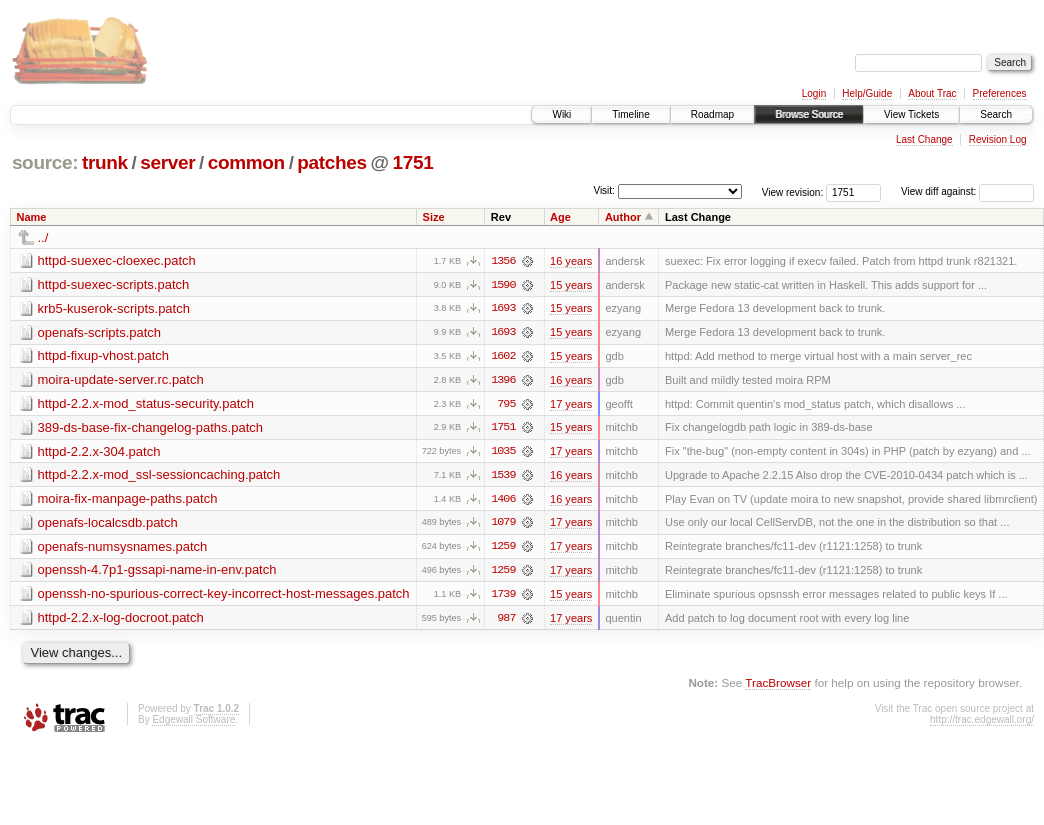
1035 (503, 453)
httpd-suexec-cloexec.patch (117, 260)
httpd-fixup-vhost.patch (104, 356)
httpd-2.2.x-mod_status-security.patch (146, 404)
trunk (105, 162)
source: (45, 162)
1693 (503, 309)
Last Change (924, 139)
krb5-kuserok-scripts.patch (114, 308)
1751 (413, 162)
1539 (503, 477)
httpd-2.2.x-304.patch (99, 452)
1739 (503, 597)
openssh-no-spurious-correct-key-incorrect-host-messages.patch (224, 596)
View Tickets (911, 114)
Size (434, 217)
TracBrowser (778, 685)
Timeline (630, 114)
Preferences (1000, 93)
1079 (503, 525)
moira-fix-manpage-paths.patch (128, 500)
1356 (503, 261)
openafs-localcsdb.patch (108, 524)
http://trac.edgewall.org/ (982, 722)
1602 (503, 357)
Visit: (604, 190)
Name (32, 217)
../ (43, 237)
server (167, 162)
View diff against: (967, 191)
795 (506, 405)
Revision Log (998, 139)
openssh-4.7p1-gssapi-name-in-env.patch (157, 572)
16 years (571, 261)
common (246, 162)
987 (506, 621)
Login (814, 93)
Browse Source (809, 114)
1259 (503, 549)
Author (623, 217)
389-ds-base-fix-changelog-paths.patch (150, 428)
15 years (571, 285)
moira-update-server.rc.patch (121, 380)
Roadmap (712, 114)
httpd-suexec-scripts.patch (114, 284)
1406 (503, 501)
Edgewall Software (193, 722)
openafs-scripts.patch (100, 332)
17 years (571, 405)
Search (996, 114)
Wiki (561, 114)
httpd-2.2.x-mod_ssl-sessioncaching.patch (159, 476)
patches (331, 162)
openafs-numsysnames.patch (123, 548)
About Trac (932, 93)
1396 (503, 381)
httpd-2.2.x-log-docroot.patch (121, 620)
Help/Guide (867, 93)
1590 (503, 285)
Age (560, 217)
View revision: (793, 191)
